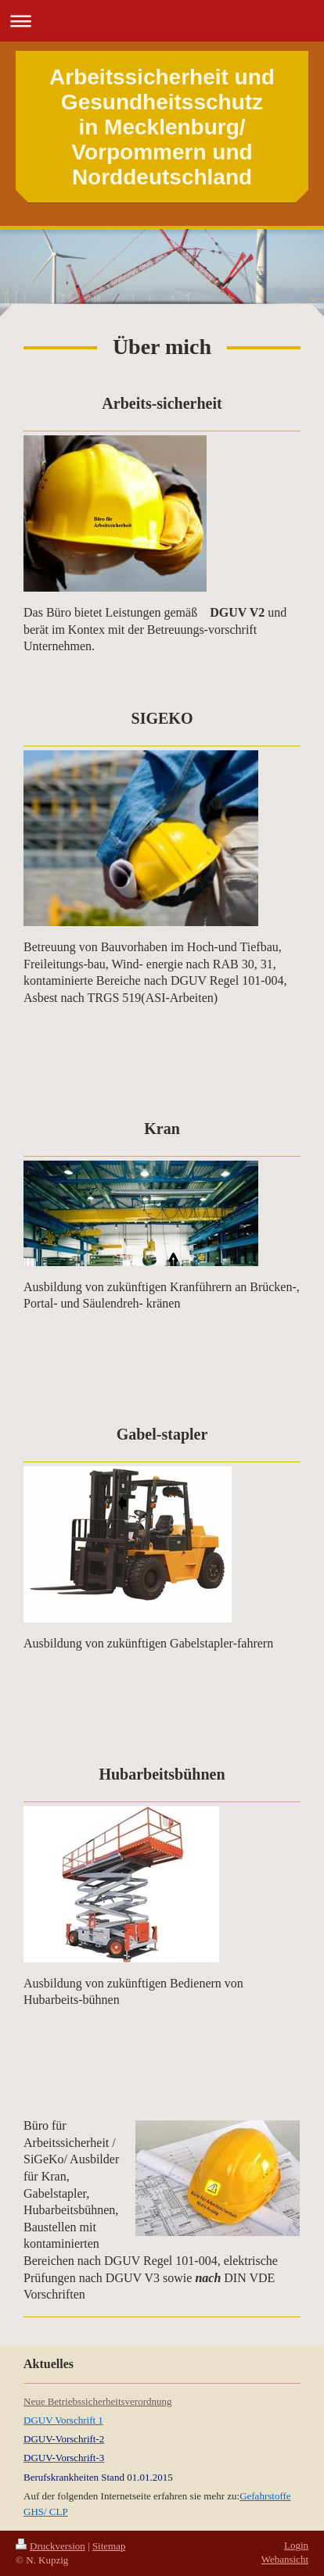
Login (296, 2545)
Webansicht (284, 2559)
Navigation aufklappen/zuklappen (162, 21)
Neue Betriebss (54, 2401)
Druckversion (50, 2546)
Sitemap (109, 2546)
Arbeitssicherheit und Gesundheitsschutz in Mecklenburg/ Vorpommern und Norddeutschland (162, 127)
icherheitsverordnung (128, 2401)
